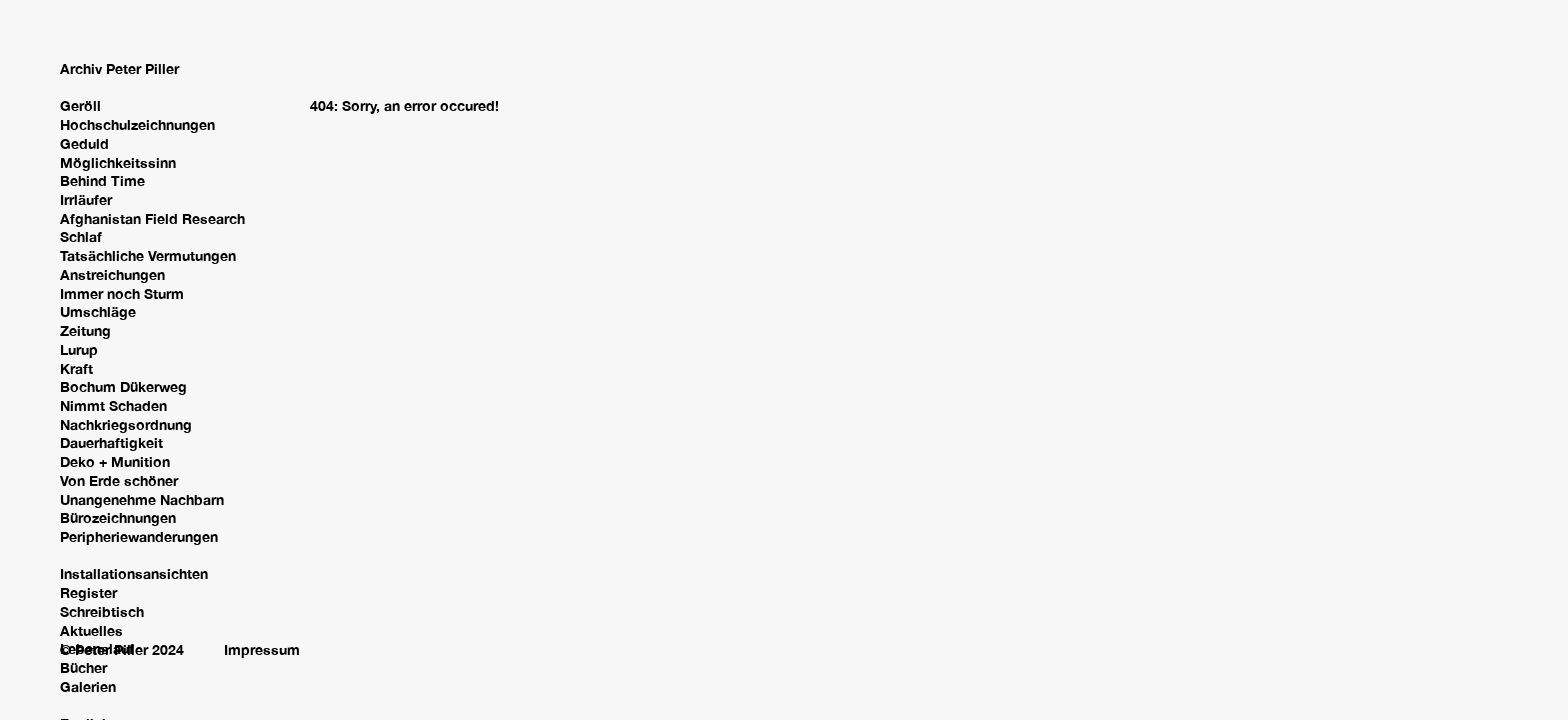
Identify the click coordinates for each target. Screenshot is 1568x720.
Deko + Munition (115, 461)
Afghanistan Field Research (152, 218)
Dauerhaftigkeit (111, 442)
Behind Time (102, 180)
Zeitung (85, 330)
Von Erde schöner (119, 480)
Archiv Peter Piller (119, 68)
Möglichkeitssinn (118, 162)
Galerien (88, 686)
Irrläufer (86, 199)
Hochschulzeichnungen (137, 124)
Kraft (76, 368)
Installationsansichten (134, 573)
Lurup (79, 349)
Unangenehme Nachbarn (142, 499)
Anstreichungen (112, 274)
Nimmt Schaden (113, 405)
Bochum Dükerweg (123, 386)
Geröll (80, 105)
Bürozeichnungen (118, 517)
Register (88, 592)
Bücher (83, 667)
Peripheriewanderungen (139, 536)
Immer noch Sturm (122, 293)
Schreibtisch (102, 611)
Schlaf (81, 236)
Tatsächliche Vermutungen (148, 255)
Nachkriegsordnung (126, 424)
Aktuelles (91, 630)
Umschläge (98, 311)
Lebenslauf (97, 648)
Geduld (84, 143)
